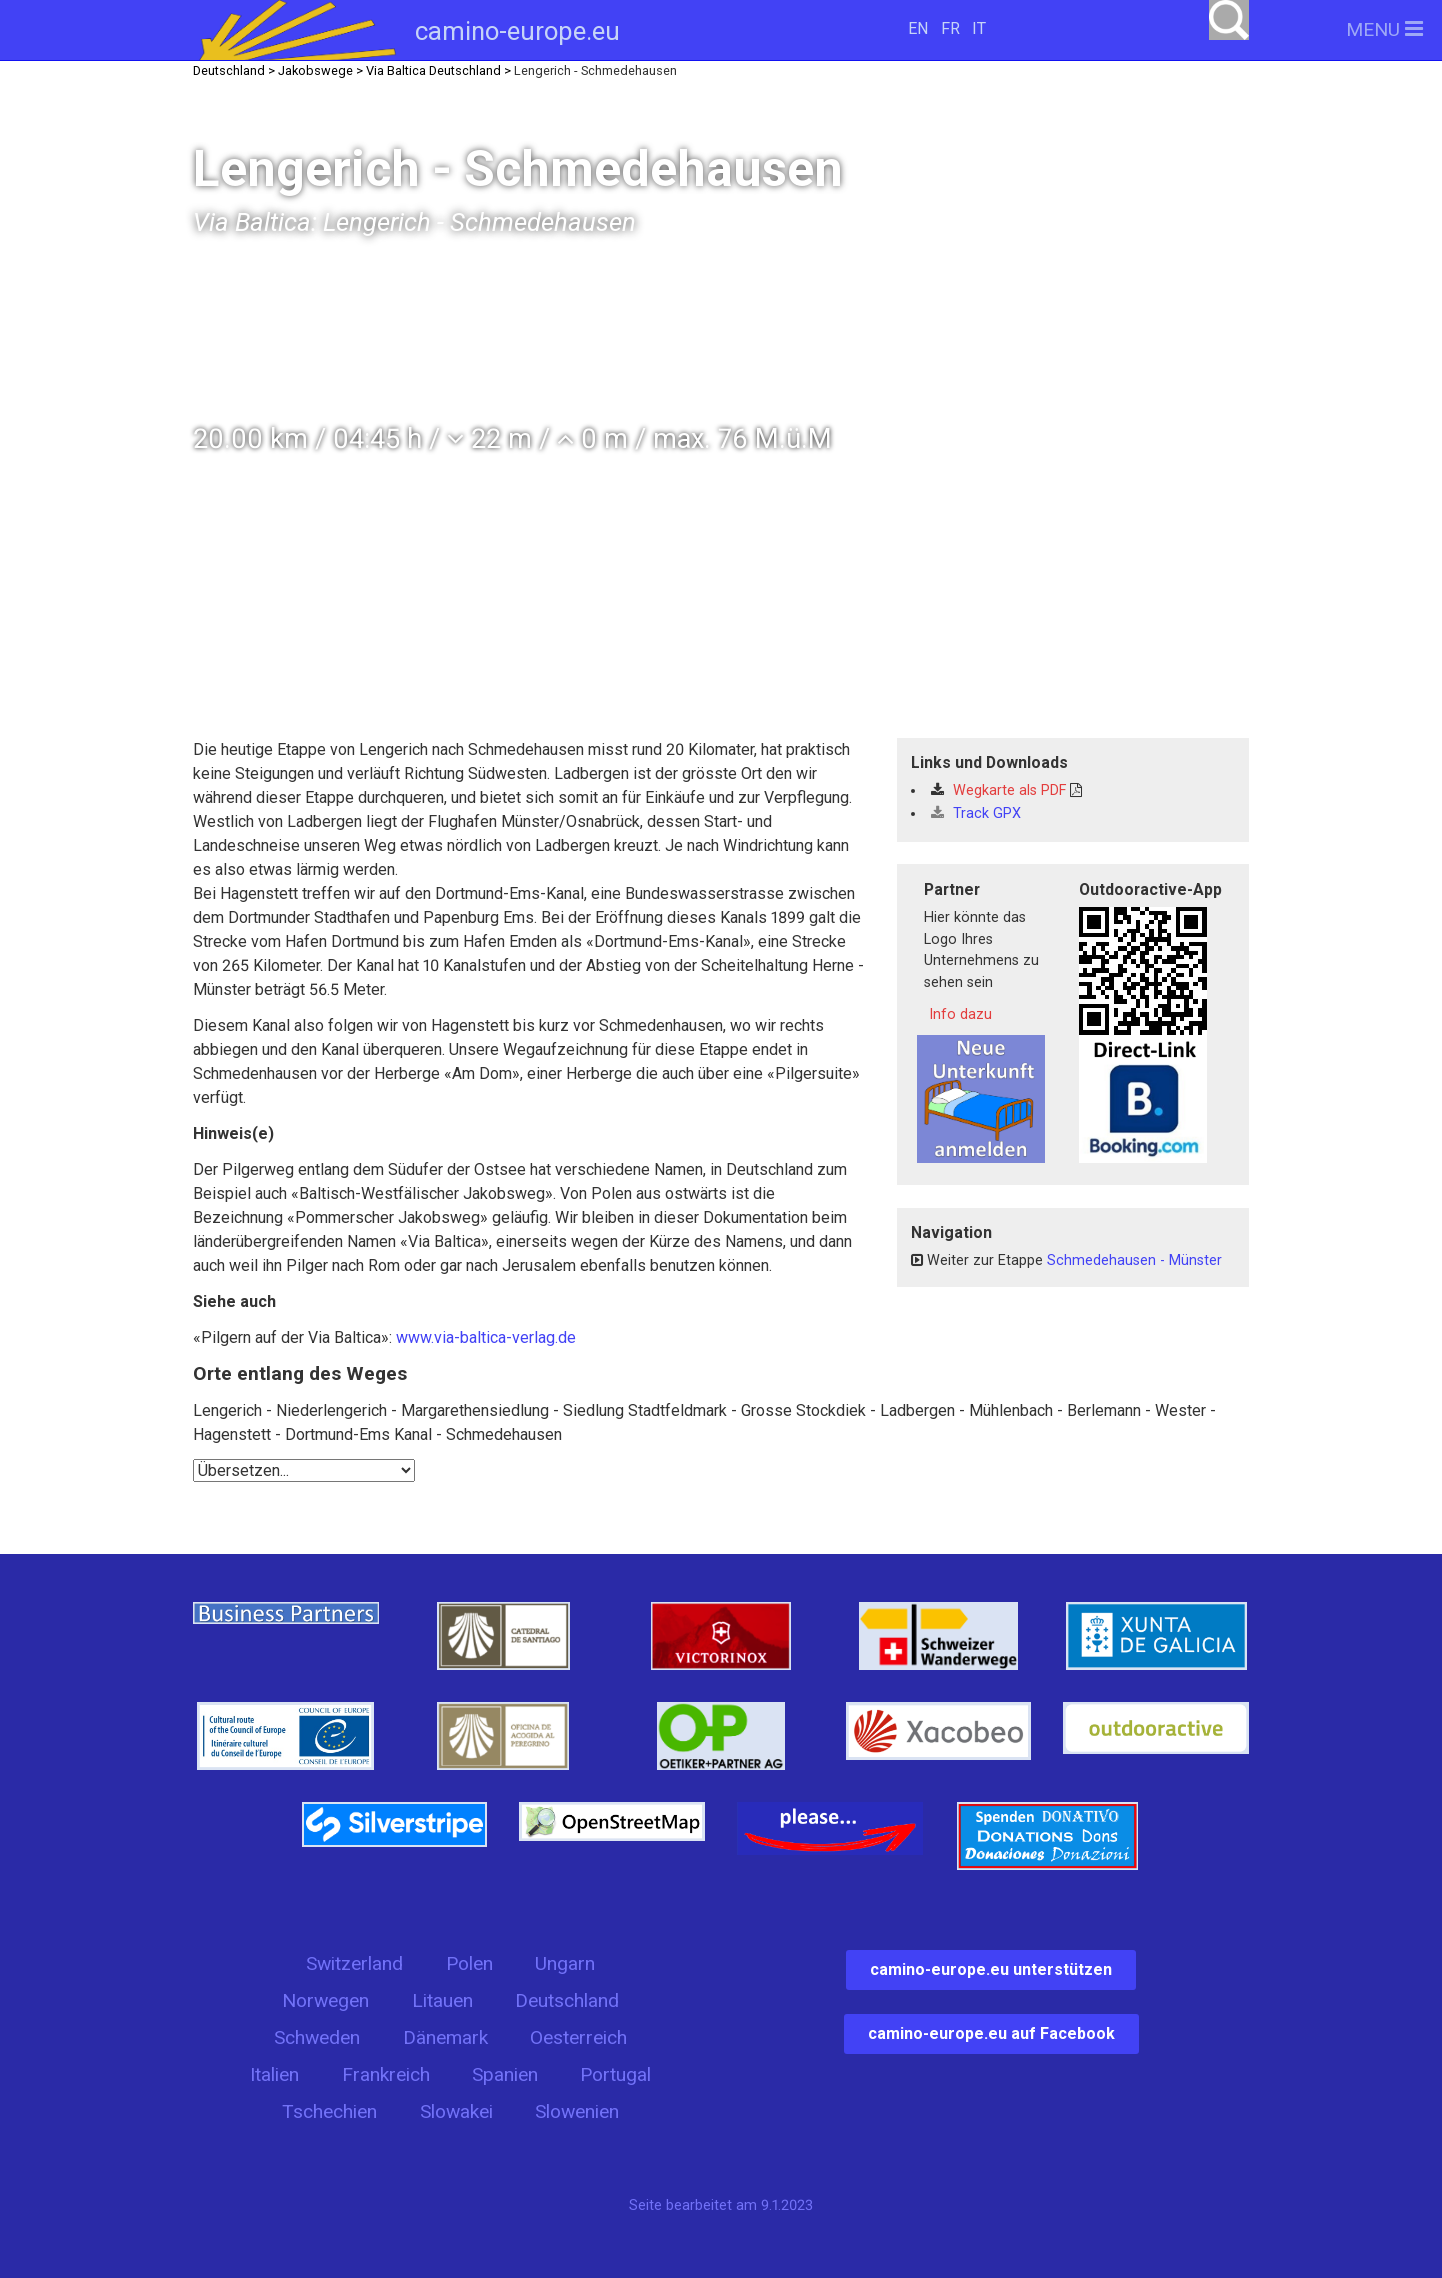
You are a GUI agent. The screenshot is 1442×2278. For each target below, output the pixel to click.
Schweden (317, 2037)
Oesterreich (578, 2037)
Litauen (442, 2000)
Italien (274, 2074)
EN (918, 28)
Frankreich (386, 2074)
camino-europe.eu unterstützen (991, 1969)
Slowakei (456, 2111)
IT (979, 28)
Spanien (505, 2074)
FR (950, 28)
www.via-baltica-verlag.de (486, 1337)
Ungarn (565, 1963)
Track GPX (976, 813)
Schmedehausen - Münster (1134, 1260)
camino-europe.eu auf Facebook (991, 2033)
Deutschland (567, 2000)
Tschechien (329, 2111)
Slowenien (577, 2111)
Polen (469, 1963)
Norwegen (325, 2000)
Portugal (615, 2074)
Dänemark (445, 2037)
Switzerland (354, 1963)
